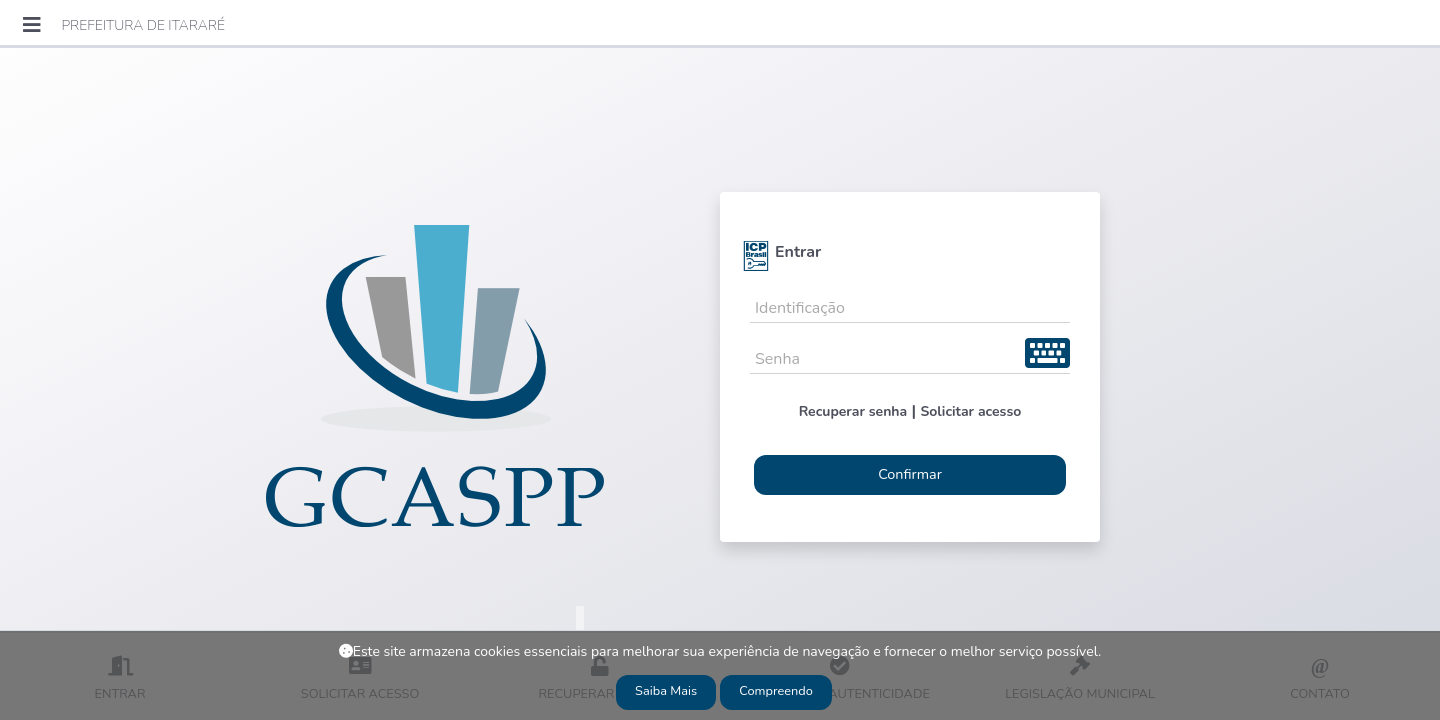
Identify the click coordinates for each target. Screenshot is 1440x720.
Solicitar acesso (970, 411)
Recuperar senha (853, 411)
